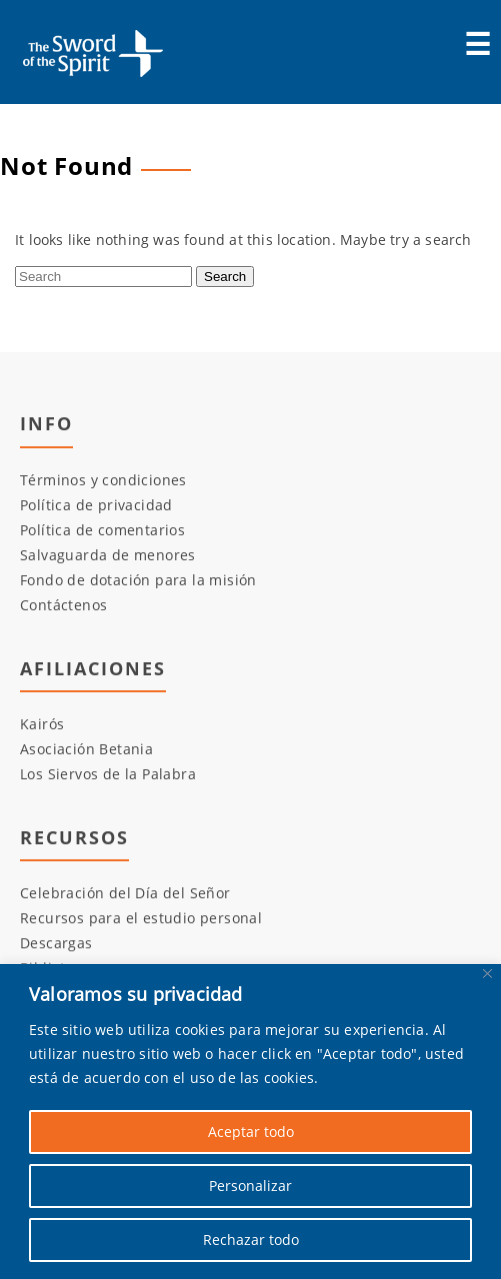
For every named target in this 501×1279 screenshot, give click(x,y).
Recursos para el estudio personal (141, 918)
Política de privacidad (96, 504)
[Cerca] (487, 973)
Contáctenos (63, 604)
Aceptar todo (251, 1131)
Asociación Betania (86, 749)
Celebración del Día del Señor (125, 893)
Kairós (42, 724)
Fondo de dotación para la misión (138, 579)
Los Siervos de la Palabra (108, 774)
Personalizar (250, 1185)
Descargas (56, 943)
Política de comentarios (102, 529)
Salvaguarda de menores (108, 554)
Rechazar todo (251, 1239)
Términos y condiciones (103, 479)
